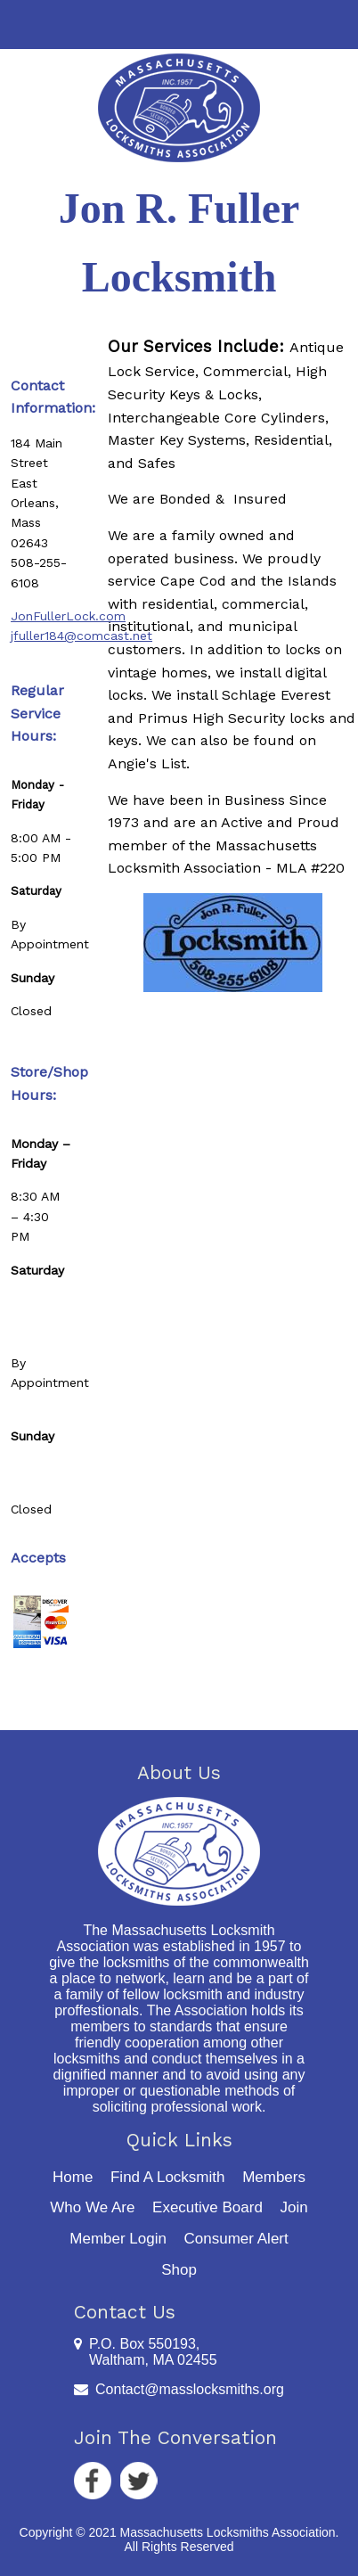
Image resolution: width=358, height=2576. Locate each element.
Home (73, 2177)
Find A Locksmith (167, 2177)
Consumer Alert (236, 2238)
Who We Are (92, 2207)
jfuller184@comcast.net (81, 635)
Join (293, 2207)
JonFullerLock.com (68, 616)
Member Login (118, 2238)
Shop (179, 2269)
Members (273, 2177)
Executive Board (207, 2207)
